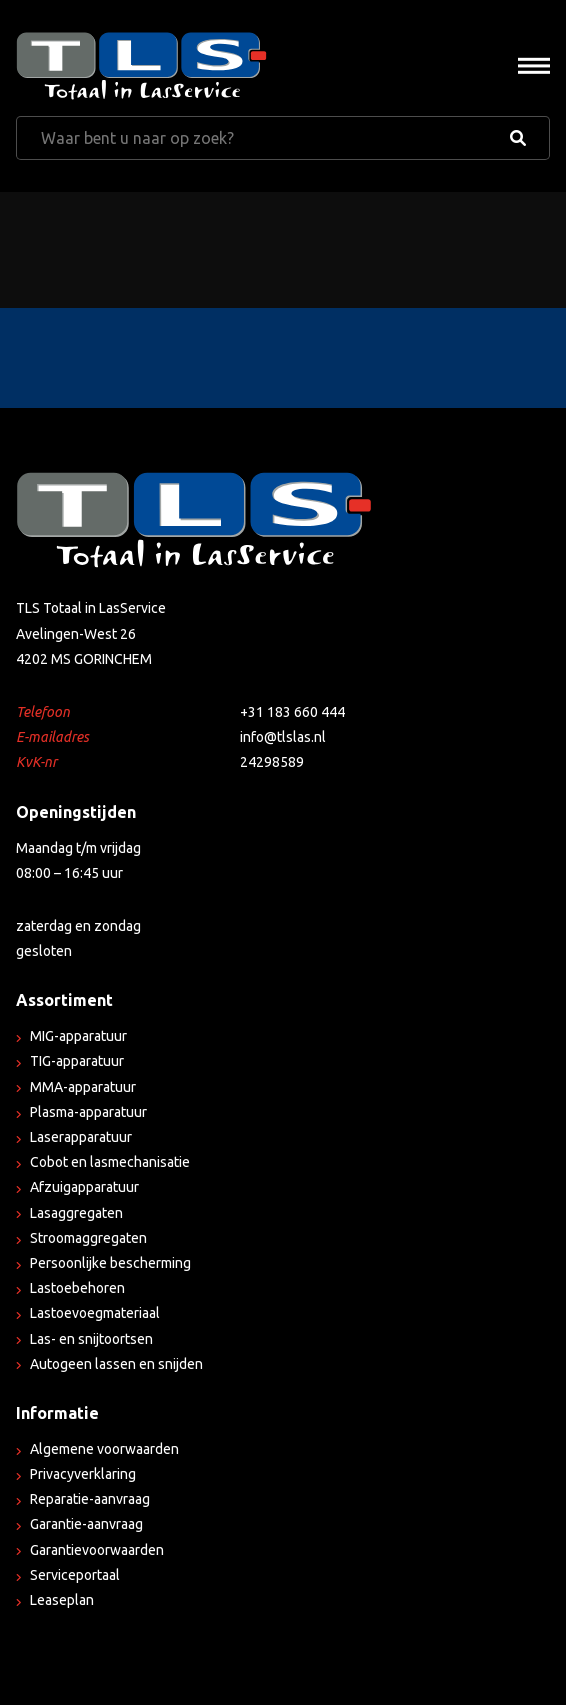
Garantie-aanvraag (86, 1524)
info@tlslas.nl (283, 737)
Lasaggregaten (76, 1213)
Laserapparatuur (81, 1137)
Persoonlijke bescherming (110, 1263)
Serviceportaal (75, 1575)
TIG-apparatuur (77, 1061)
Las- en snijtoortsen (91, 1339)
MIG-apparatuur (78, 1036)
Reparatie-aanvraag (90, 1499)
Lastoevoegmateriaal (95, 1313)
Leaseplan (62, 1600)
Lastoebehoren (77, 1288)
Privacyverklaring (83, 1474)
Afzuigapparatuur (84, 1187)
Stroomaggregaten (88, 1238)
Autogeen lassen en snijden (116, 1364)
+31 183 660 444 (292, 712)
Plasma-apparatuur (88, 1112)
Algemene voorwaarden (104, 1449)
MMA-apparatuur (83, 1087)
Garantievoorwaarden (97, 1550)
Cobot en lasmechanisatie (110, 1162)
